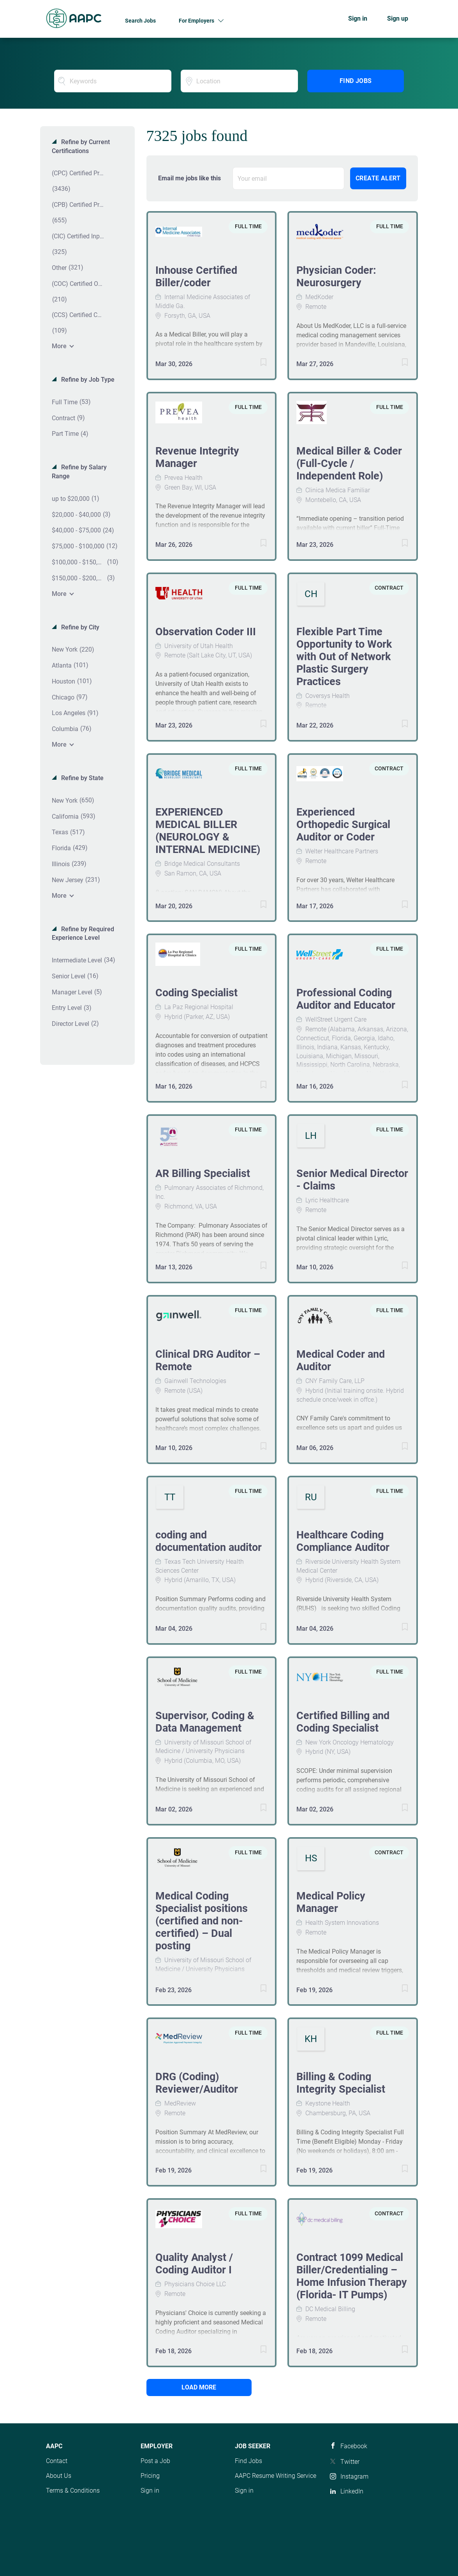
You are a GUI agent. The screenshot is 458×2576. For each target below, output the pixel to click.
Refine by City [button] (79, 627)
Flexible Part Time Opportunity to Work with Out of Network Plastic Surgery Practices (344, 656)
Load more (198, 2387)
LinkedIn (351, 2491)
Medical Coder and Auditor (340, 1360)
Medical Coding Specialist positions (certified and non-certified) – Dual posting (201, 1921)
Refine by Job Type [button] (87, 379)
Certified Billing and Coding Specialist (342, 1721)
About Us (58, 2475)
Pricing (150, 2475)
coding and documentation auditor (208, 1541)
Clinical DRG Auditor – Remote (207, 1360)
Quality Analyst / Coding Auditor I (194, 2263)
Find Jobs (356, 81)
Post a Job (155, 2461)
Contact (56, 2461)
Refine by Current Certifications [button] (81, 146)
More (59, 346)
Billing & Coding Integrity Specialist (340, 2082)
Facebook (353, 2446)
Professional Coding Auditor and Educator (345, 999)
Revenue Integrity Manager (197, 457)
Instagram (354, 2476)
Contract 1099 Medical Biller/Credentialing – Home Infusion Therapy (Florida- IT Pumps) (351, 2276)
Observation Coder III (205, 631)
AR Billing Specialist (202, 1173)
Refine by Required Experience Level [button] (83, 933)
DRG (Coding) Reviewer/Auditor (196, 2082)
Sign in (357, 18)
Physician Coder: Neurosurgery (336, 276)
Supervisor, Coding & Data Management (204, 1721)
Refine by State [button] (82, 778)
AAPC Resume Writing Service (275, 2475)
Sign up (397, 18)
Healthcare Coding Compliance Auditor (342, 1541)
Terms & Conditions (73, 2490)
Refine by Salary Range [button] (79, 471)
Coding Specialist (196, 993)
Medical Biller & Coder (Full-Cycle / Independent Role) (349, 463)
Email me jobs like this (189, 178)
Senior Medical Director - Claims (352, 1179)
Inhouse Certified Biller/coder (196, 276)
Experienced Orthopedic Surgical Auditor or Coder (343, 824)
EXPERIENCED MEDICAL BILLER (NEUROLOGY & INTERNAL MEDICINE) (208, 831)
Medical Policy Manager (330, 1902)
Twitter (349, 2461)
